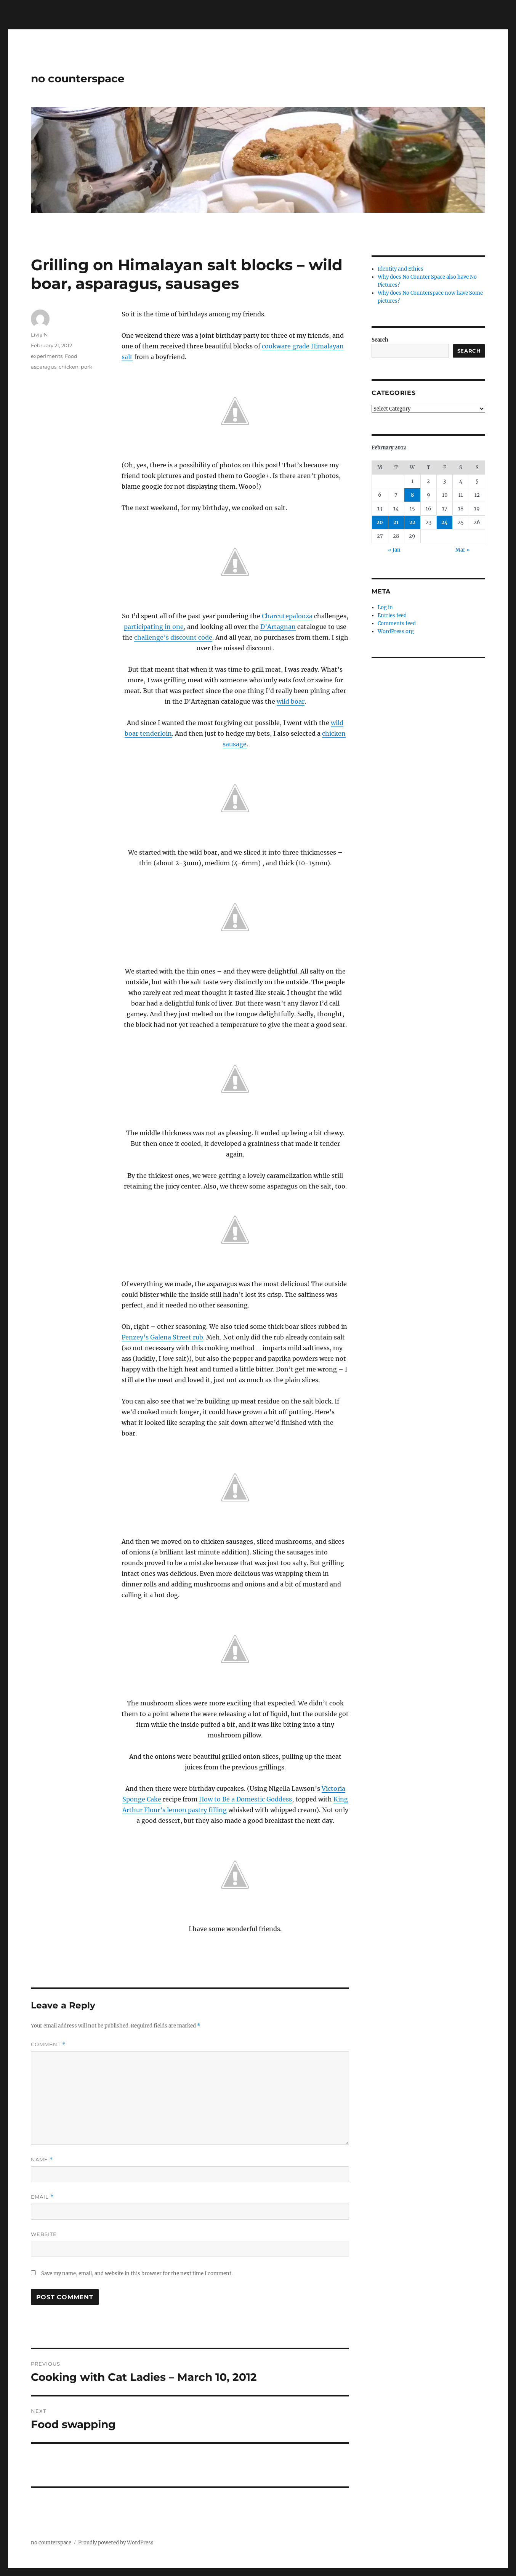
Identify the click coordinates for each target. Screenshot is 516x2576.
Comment (48, 2044)
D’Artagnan (278, 626)
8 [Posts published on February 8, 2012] (412, 495)
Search (380, 340)
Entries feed (392, 615)
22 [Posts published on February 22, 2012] (412, 522)
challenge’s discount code (173, 637)
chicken (69, 367)
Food (71, 356)
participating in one (154, 626)
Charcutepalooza (287, 616)
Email (42, 2197)
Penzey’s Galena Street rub (162, 1337)
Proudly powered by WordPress (116, 2542)
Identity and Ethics (400, 269)
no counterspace (78, 78)
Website (44, 2234)
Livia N (39, 335)
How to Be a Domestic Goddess (245, 1799)
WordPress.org (396, 631)
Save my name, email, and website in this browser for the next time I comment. (136, 2273)
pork (86, 367)
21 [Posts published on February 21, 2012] (396, 522)
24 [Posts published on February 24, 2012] (444, 522)
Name (42, 2159)
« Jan (394, 550)
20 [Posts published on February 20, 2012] (380, 522)
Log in (385, 607)
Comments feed (397, 623)
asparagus (43, 367)
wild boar (290, 701)
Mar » (462, 550)
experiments (46, 356)
